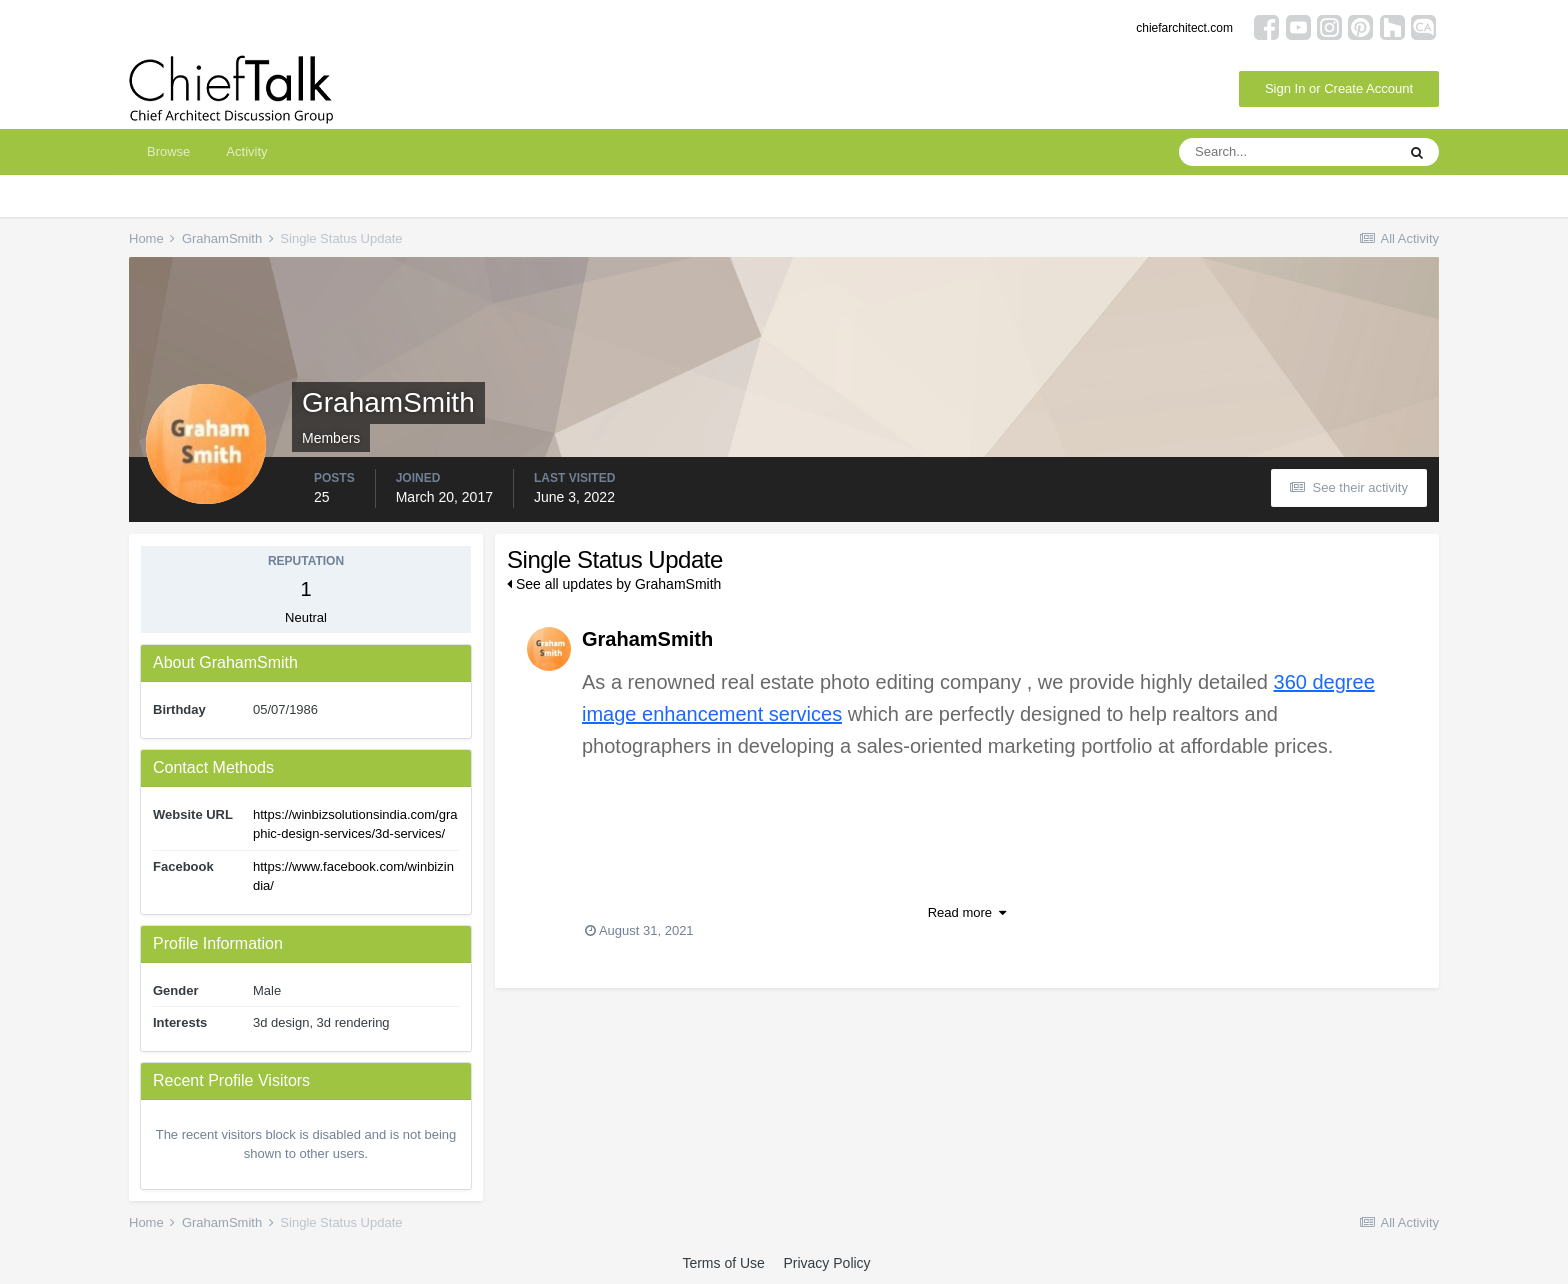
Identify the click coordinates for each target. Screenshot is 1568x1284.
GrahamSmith (647, 639)
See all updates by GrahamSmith (614, 584)
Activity (246, 151)
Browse (168, 151)
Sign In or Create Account (1339, 88)
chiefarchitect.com (1184, 28)
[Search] (1287, 152)
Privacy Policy (826, 1263)
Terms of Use (723, 1263)
